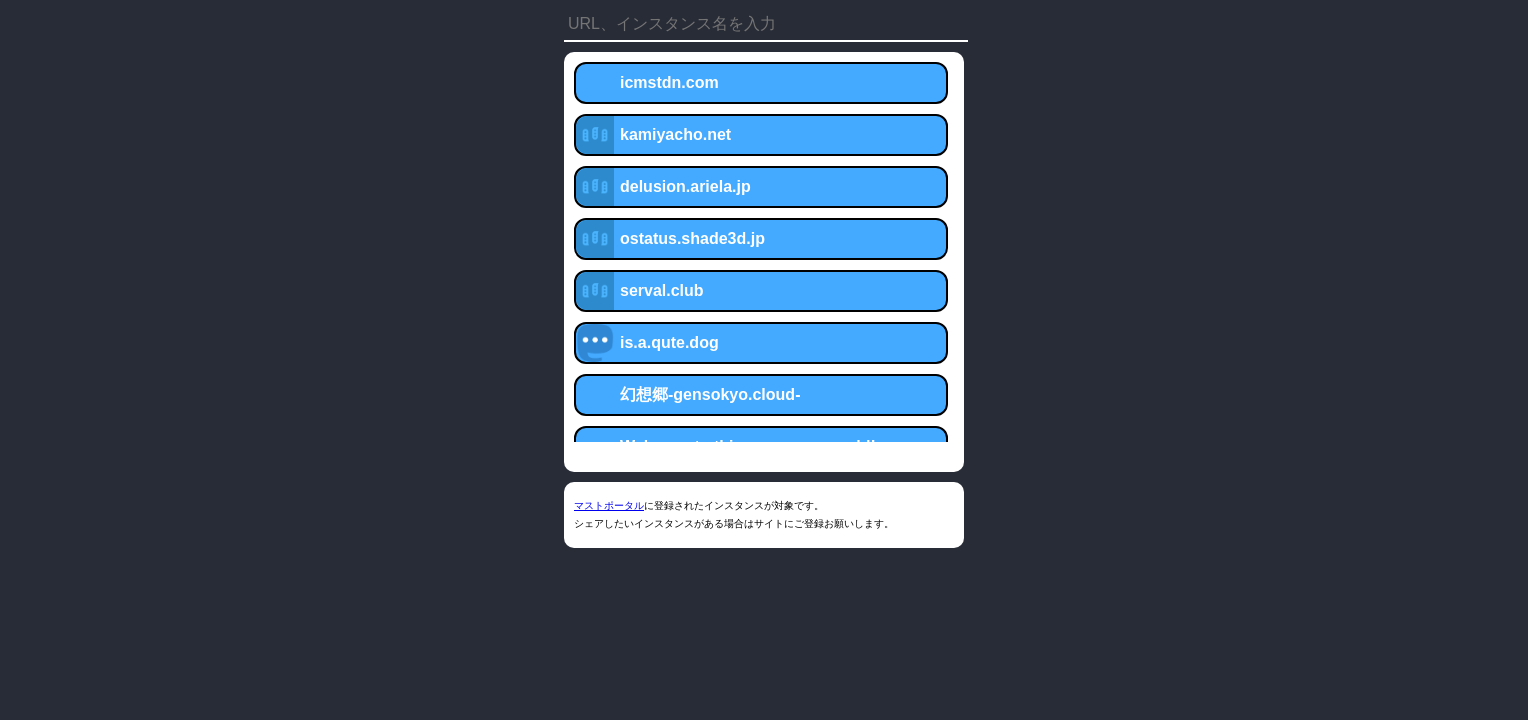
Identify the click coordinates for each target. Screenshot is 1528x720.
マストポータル (609, 505)
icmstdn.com (669, 82)
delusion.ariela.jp (685, 186)
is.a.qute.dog (669, 342)
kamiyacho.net (675, 134)
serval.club (662, 290)
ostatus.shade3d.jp (692, 238)
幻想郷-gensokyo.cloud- (710, 394)
